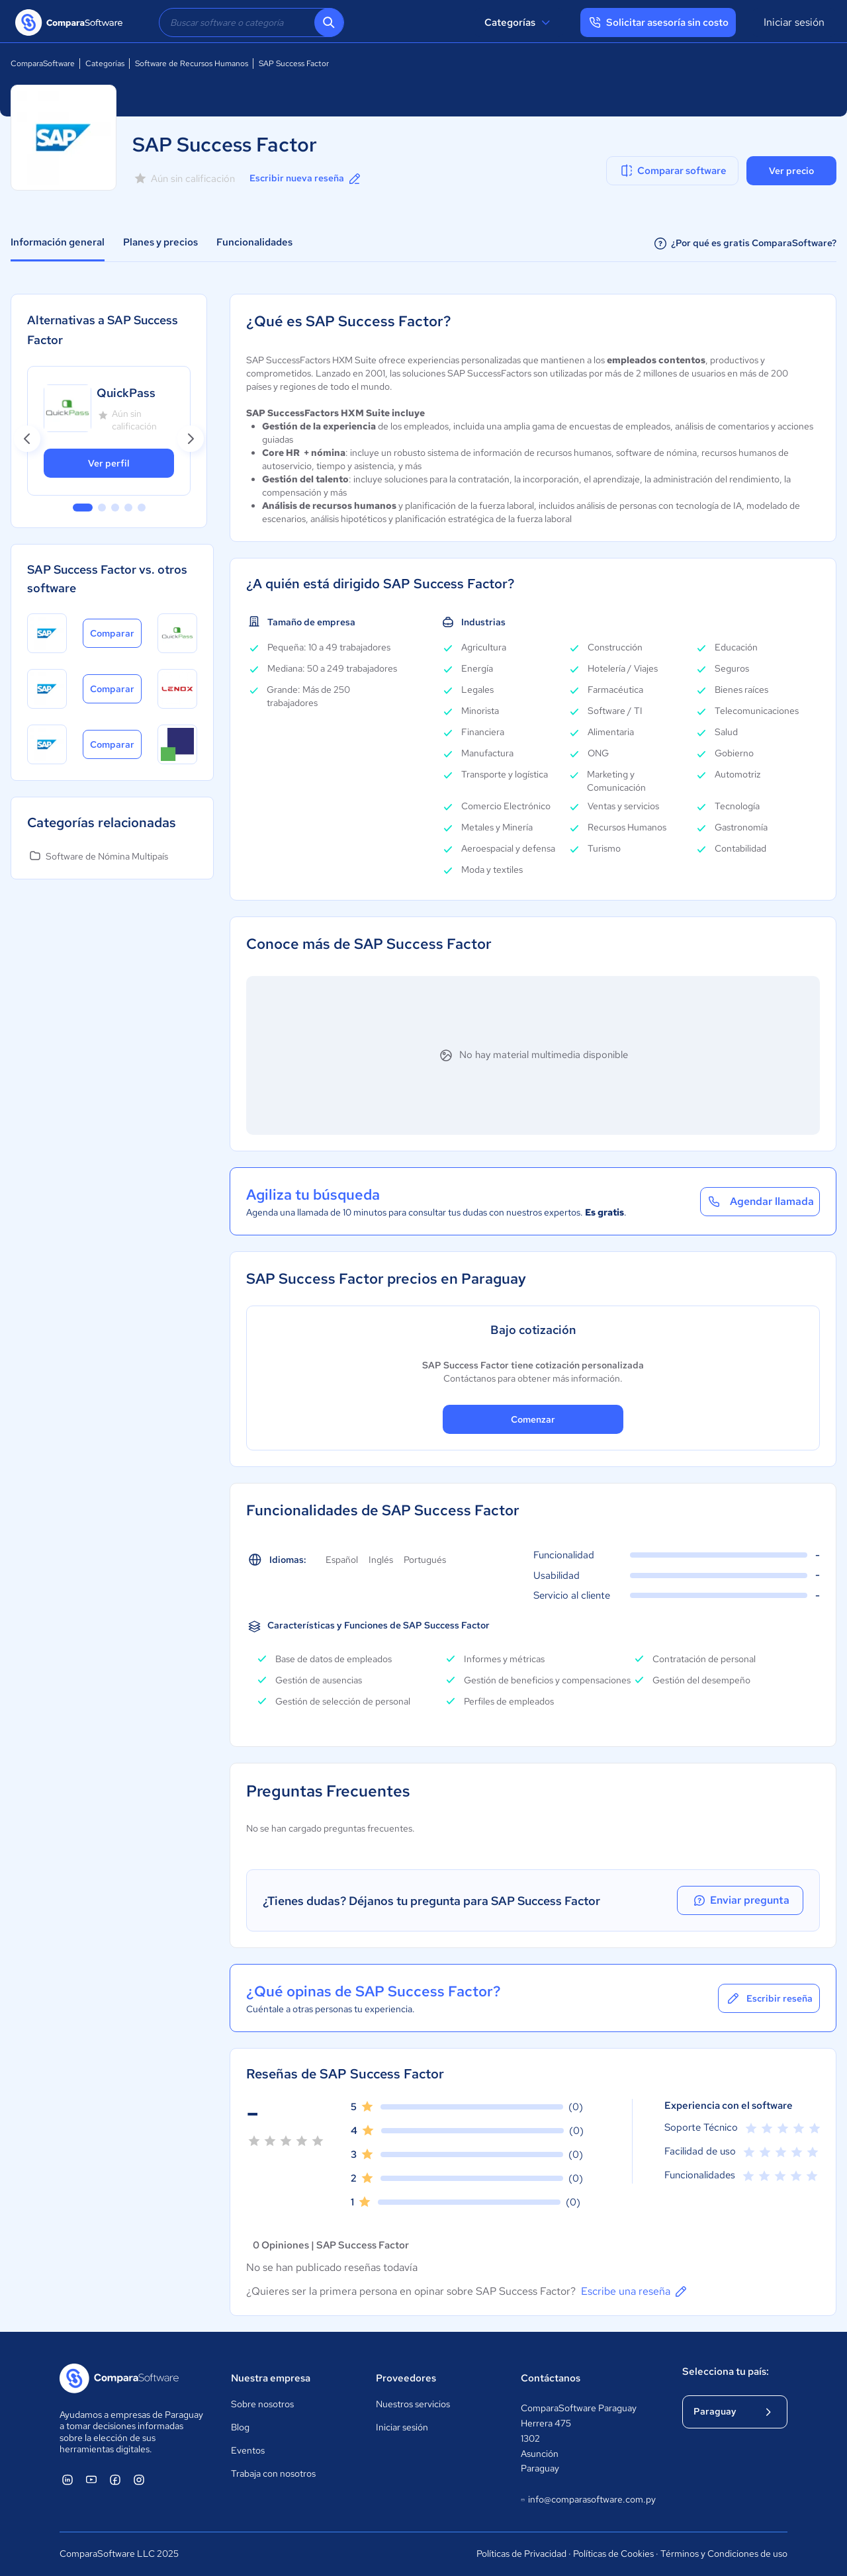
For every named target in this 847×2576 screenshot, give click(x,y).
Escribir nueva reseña (306, 179)
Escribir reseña (769, 1998)
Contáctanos (550, 2378)
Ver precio (791, 171)
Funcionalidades (254, 242)
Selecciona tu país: (725, 2371)
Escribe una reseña (635, 2291)
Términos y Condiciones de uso (723, 2553)
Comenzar (533, 1419)
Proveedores (406, 2378)
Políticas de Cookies (613, 2553)
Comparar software (673, 171)
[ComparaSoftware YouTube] (91, 2479)
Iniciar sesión (794, 22)
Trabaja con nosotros (273, 2473)
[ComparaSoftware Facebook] (115, 2479)
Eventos (248, 2450)
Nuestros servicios (413, 2404)
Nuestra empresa (270, 2378)
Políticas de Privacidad (521, 2553)
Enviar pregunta (744, 1900)
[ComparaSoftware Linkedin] (67, 2479)
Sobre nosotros (262, 2404)
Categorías (519, 22)
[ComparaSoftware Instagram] (139, 2479)
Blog (240, 2427)
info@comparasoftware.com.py (588, 2500)
